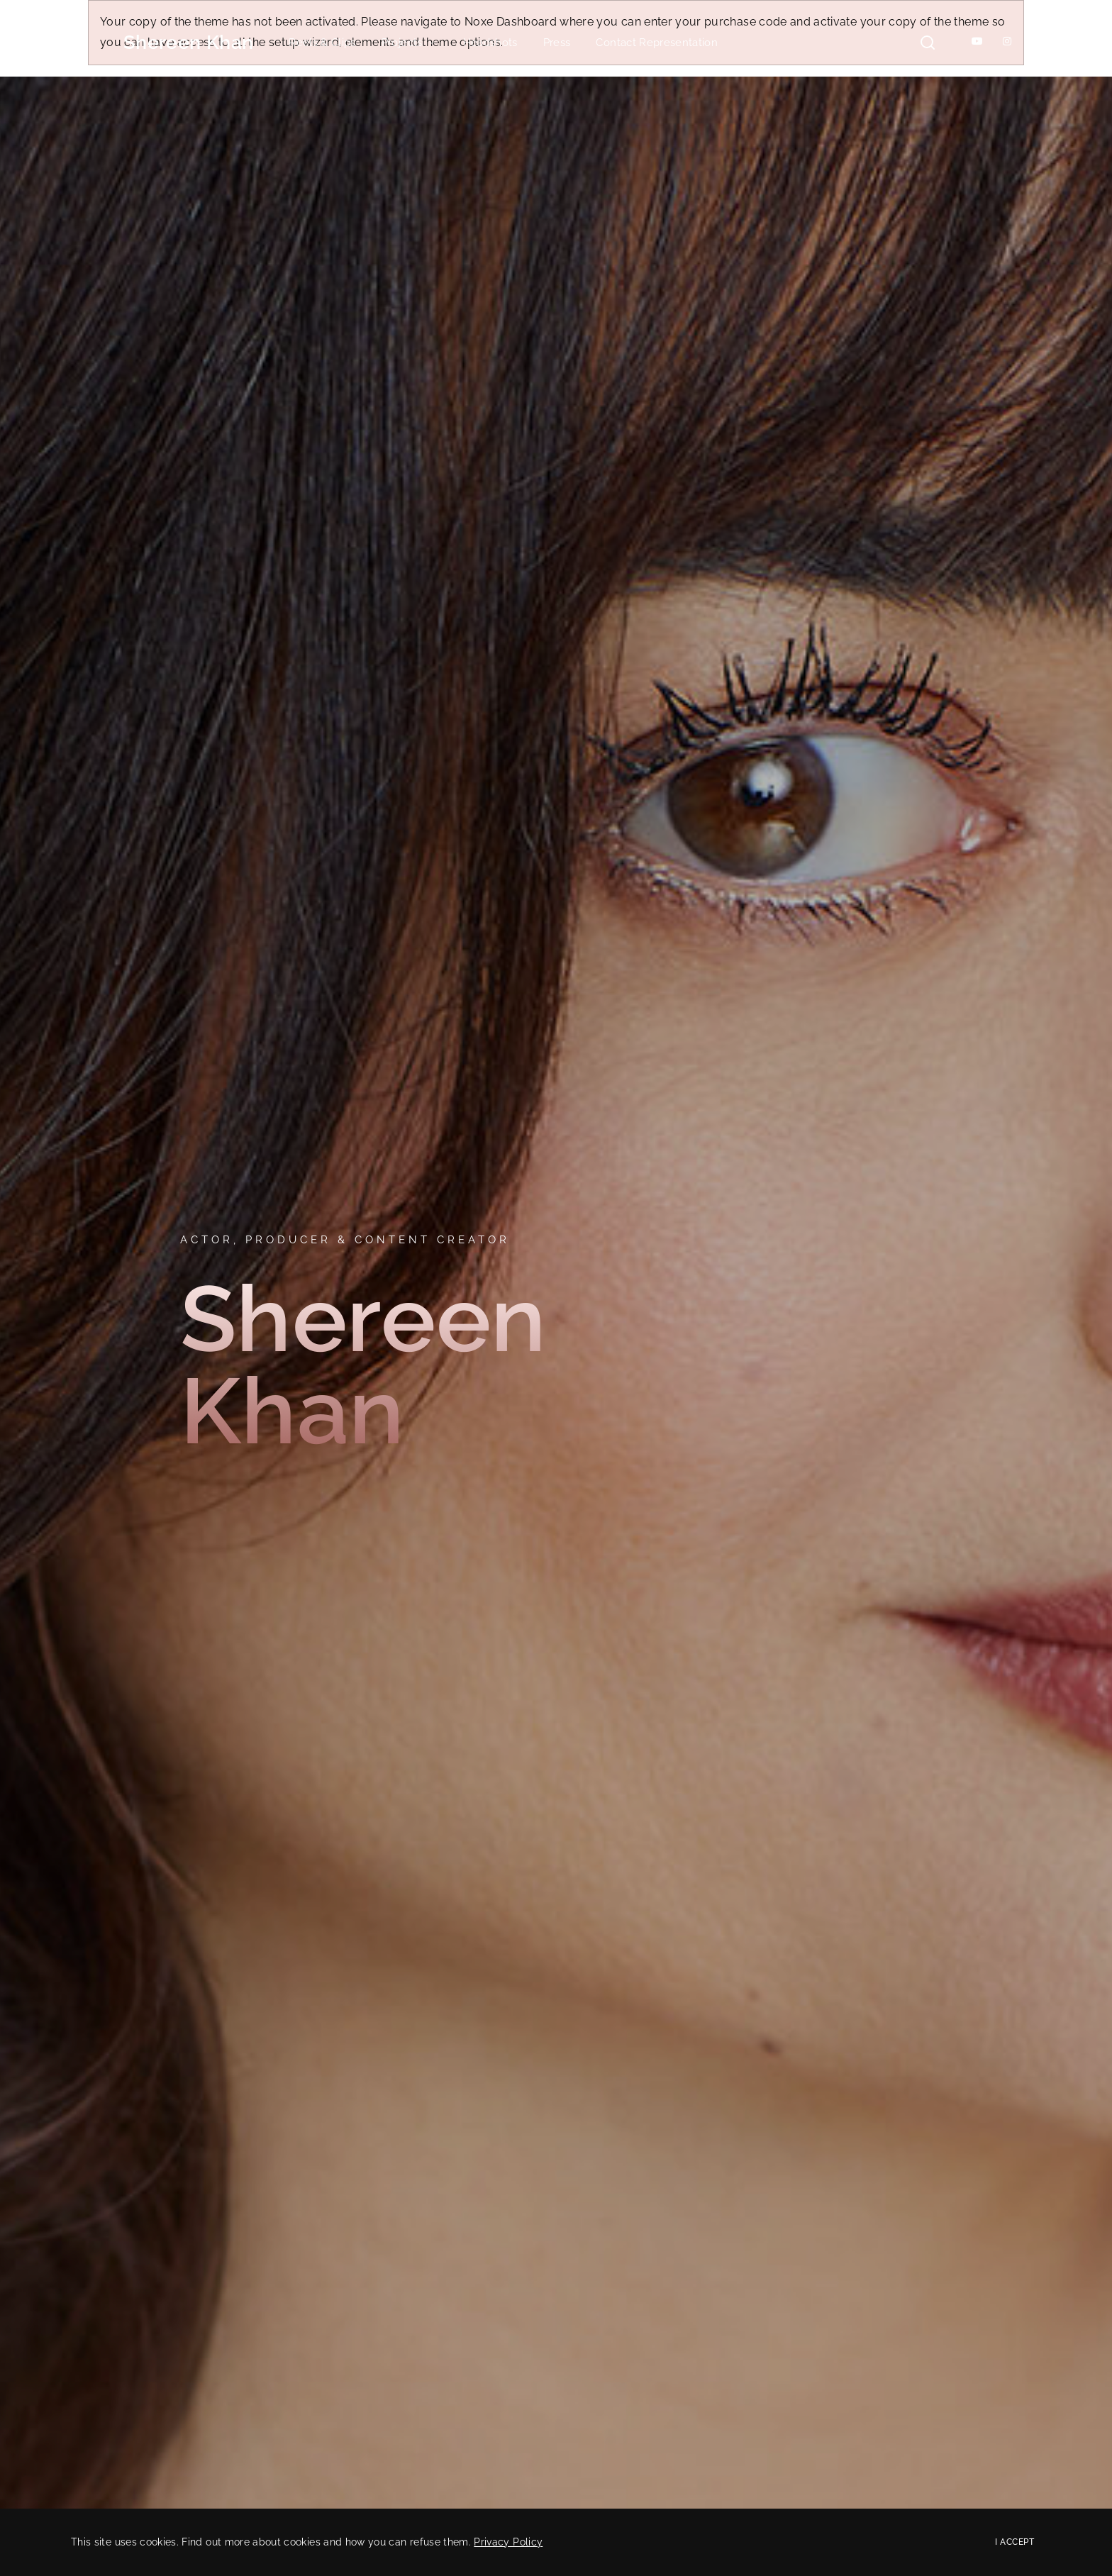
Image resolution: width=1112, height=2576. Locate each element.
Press (557, 42)
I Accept (1014, 2542)
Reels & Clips (322, 42)
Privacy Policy (508, 2542)
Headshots (490, 42)
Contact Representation (657, 42)
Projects (410, 42)
